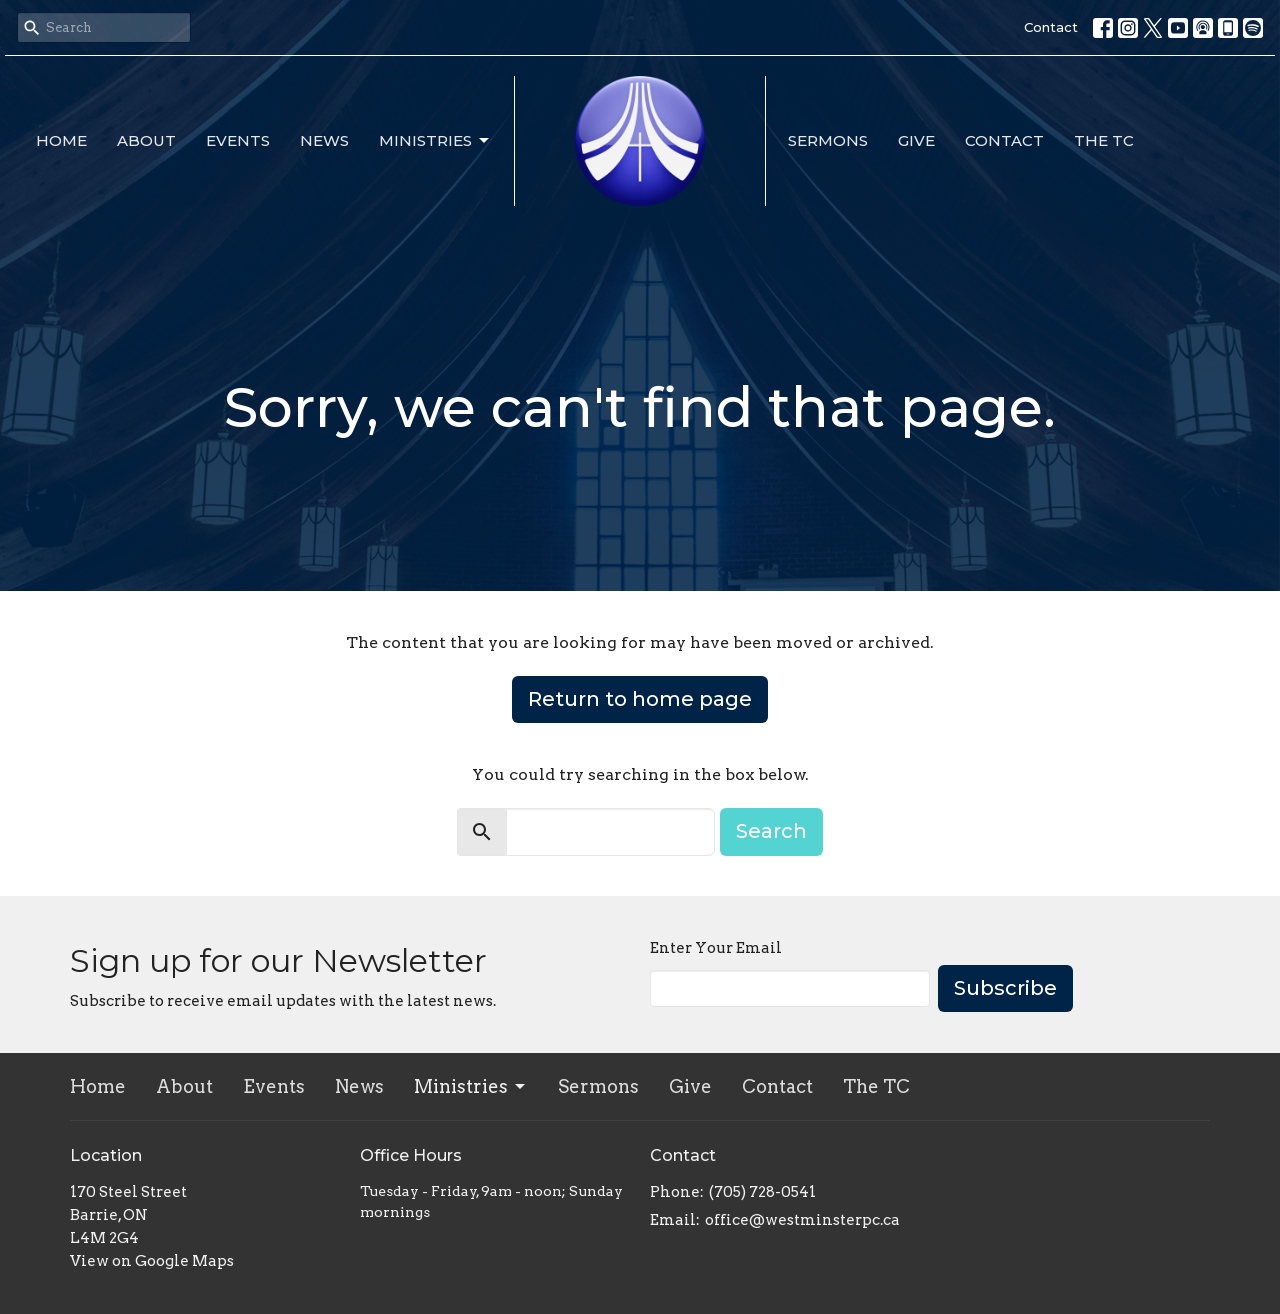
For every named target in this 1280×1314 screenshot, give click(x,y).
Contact (1051, 27)
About (146, 140)
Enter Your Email (716, 948)
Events (238, 140)
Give (916, 140)
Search (771, 831)
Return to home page (640, 699)
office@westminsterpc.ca (802, 1220)
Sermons (828, 140)
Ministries (435, 141)
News (324, 140)
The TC (1104, 140)
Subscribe (1005, 988)
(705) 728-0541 (762, 1192)
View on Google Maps (152, 1261)
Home (61, 140)
